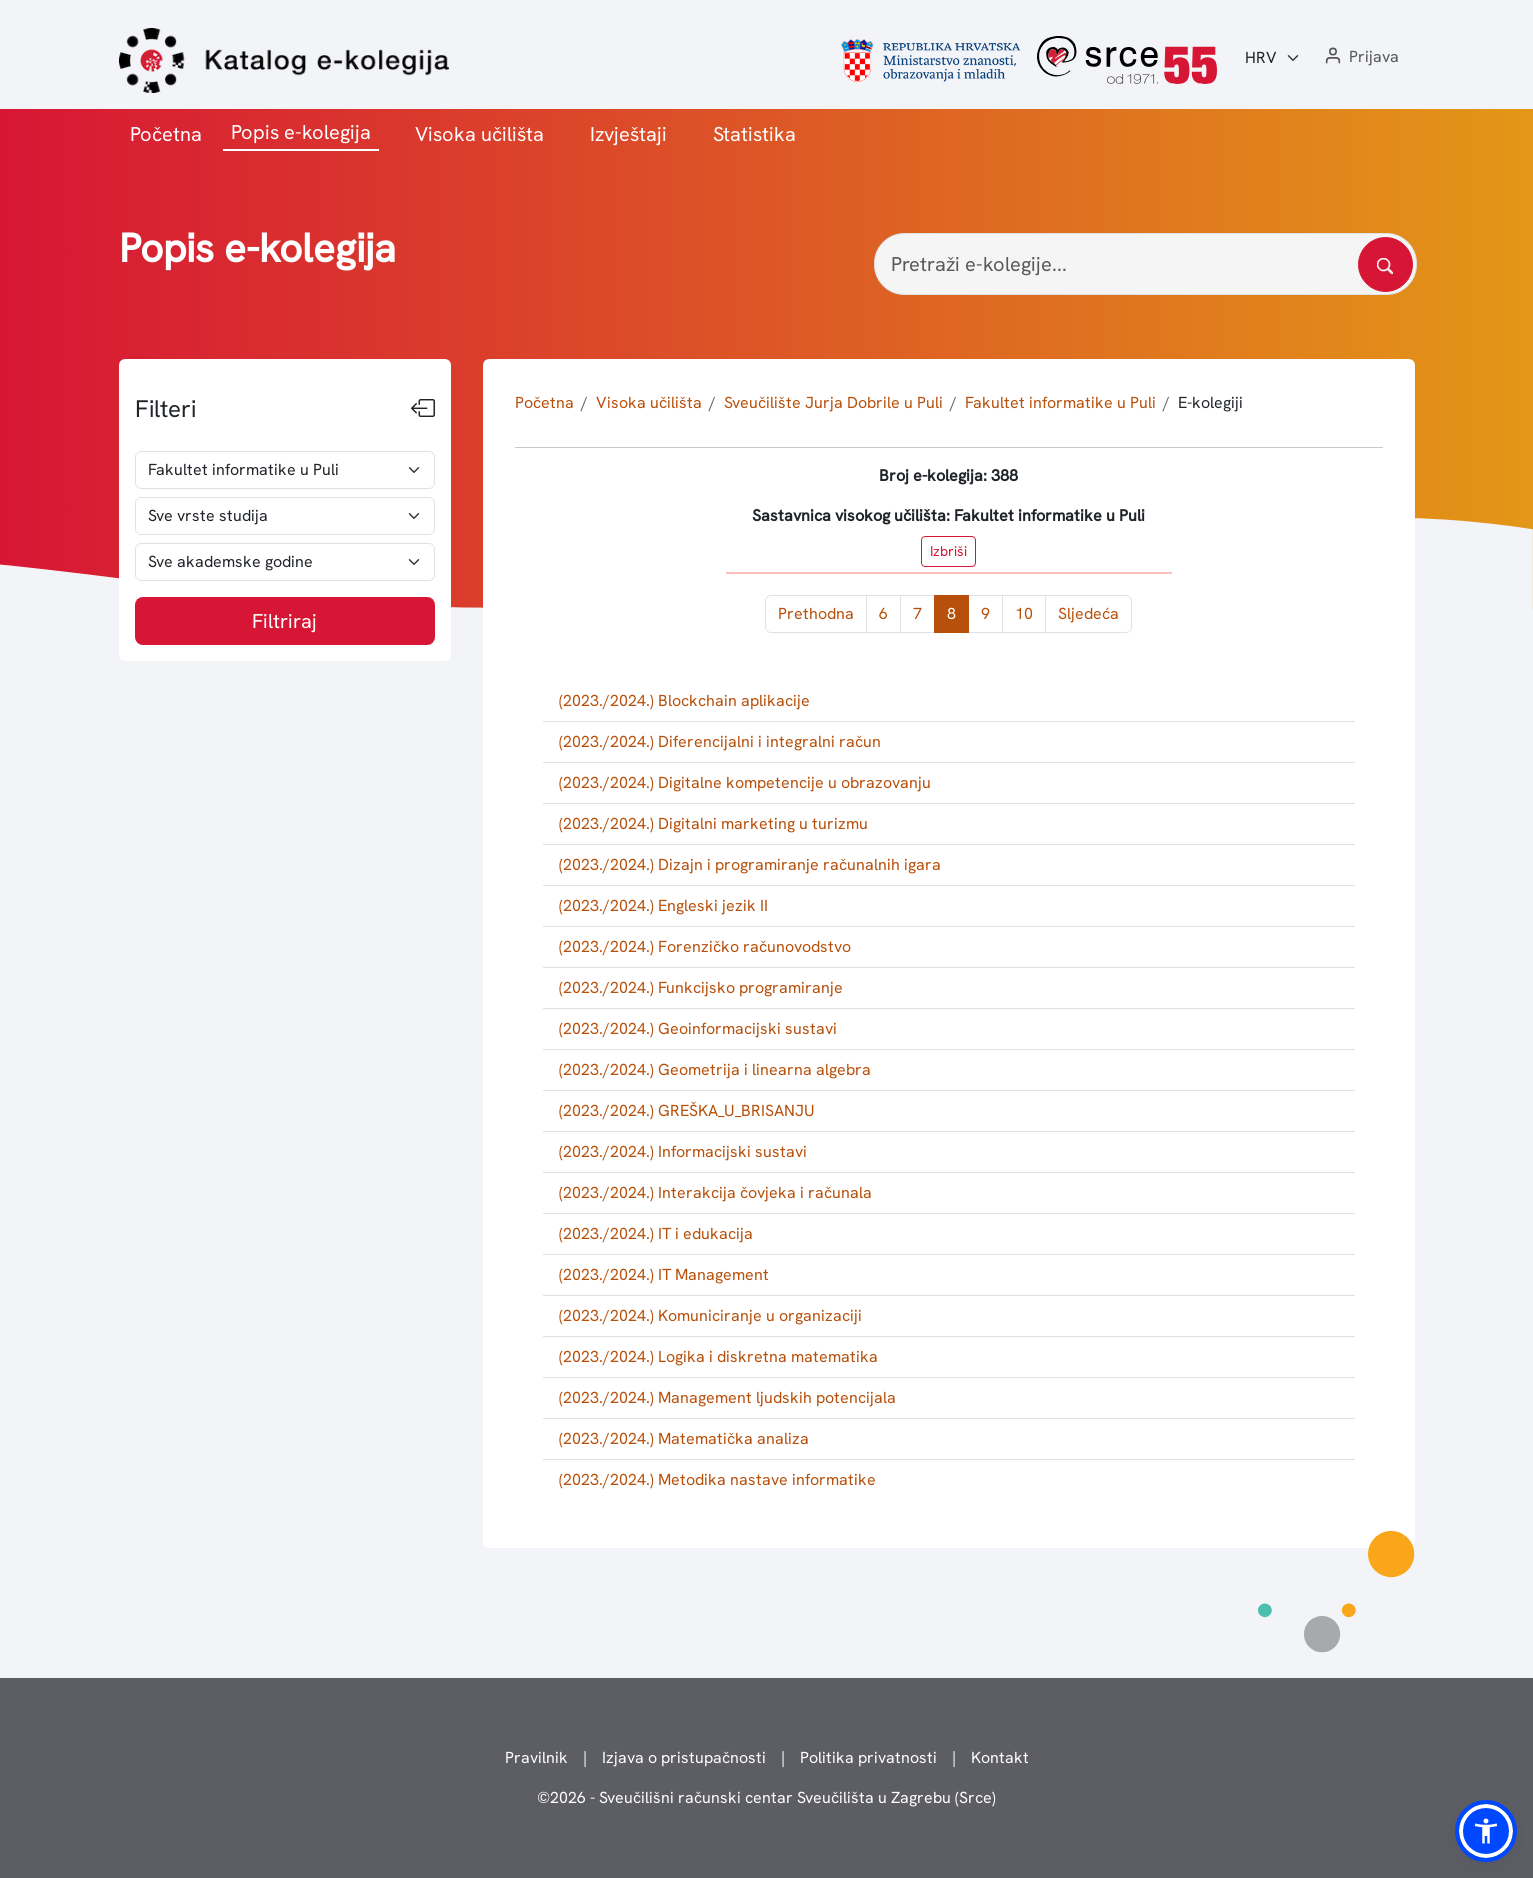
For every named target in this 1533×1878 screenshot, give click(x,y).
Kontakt (1000, 1757)
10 (1024, 613)
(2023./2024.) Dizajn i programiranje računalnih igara (750, 864)
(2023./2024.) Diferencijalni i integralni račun (720, 741)
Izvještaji (628, 134)
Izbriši (948, 551)
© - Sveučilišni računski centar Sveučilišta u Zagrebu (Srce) (766, 1797)
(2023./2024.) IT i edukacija (656, 1233)
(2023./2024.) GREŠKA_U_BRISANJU (687, 1110)
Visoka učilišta (479, 134)
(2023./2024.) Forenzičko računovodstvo (705, 946)
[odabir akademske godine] (285, 562)
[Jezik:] (1273, 58)
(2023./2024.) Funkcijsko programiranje (701, 987)
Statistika (754, 134)
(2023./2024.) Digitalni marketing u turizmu (713, 823)
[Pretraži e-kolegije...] (1145, 264)
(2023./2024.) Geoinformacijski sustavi (698, 1028)
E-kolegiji (1210, 402)
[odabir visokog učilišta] (285, 470)
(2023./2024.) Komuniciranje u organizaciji (710, 1315)
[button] (1360, 57)
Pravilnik (536, 1757)
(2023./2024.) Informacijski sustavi (683, 1151)
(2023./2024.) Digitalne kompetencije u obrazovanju (745, 782)
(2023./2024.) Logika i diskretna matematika (718, 1356)
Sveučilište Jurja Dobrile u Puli (833, 402)
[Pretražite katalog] (1385, 264)
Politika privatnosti (868, 1757)
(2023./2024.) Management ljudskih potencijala (727, 1397)
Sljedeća (1088, 613)
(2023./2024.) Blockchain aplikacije (684, 700)
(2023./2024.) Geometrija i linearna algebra (715, 1069)
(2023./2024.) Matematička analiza (684, 1438)
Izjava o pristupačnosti (684, 1757)
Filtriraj (284, 621)
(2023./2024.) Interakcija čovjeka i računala (715, 1192)
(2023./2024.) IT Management (664, 1274)
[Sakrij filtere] (423, 409)
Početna (166, 134)
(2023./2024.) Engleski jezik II (663, 905)
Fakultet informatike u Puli (1060, 402)
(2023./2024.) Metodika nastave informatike (717, 1479)
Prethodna (816, 613)
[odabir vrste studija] (285, 516)
